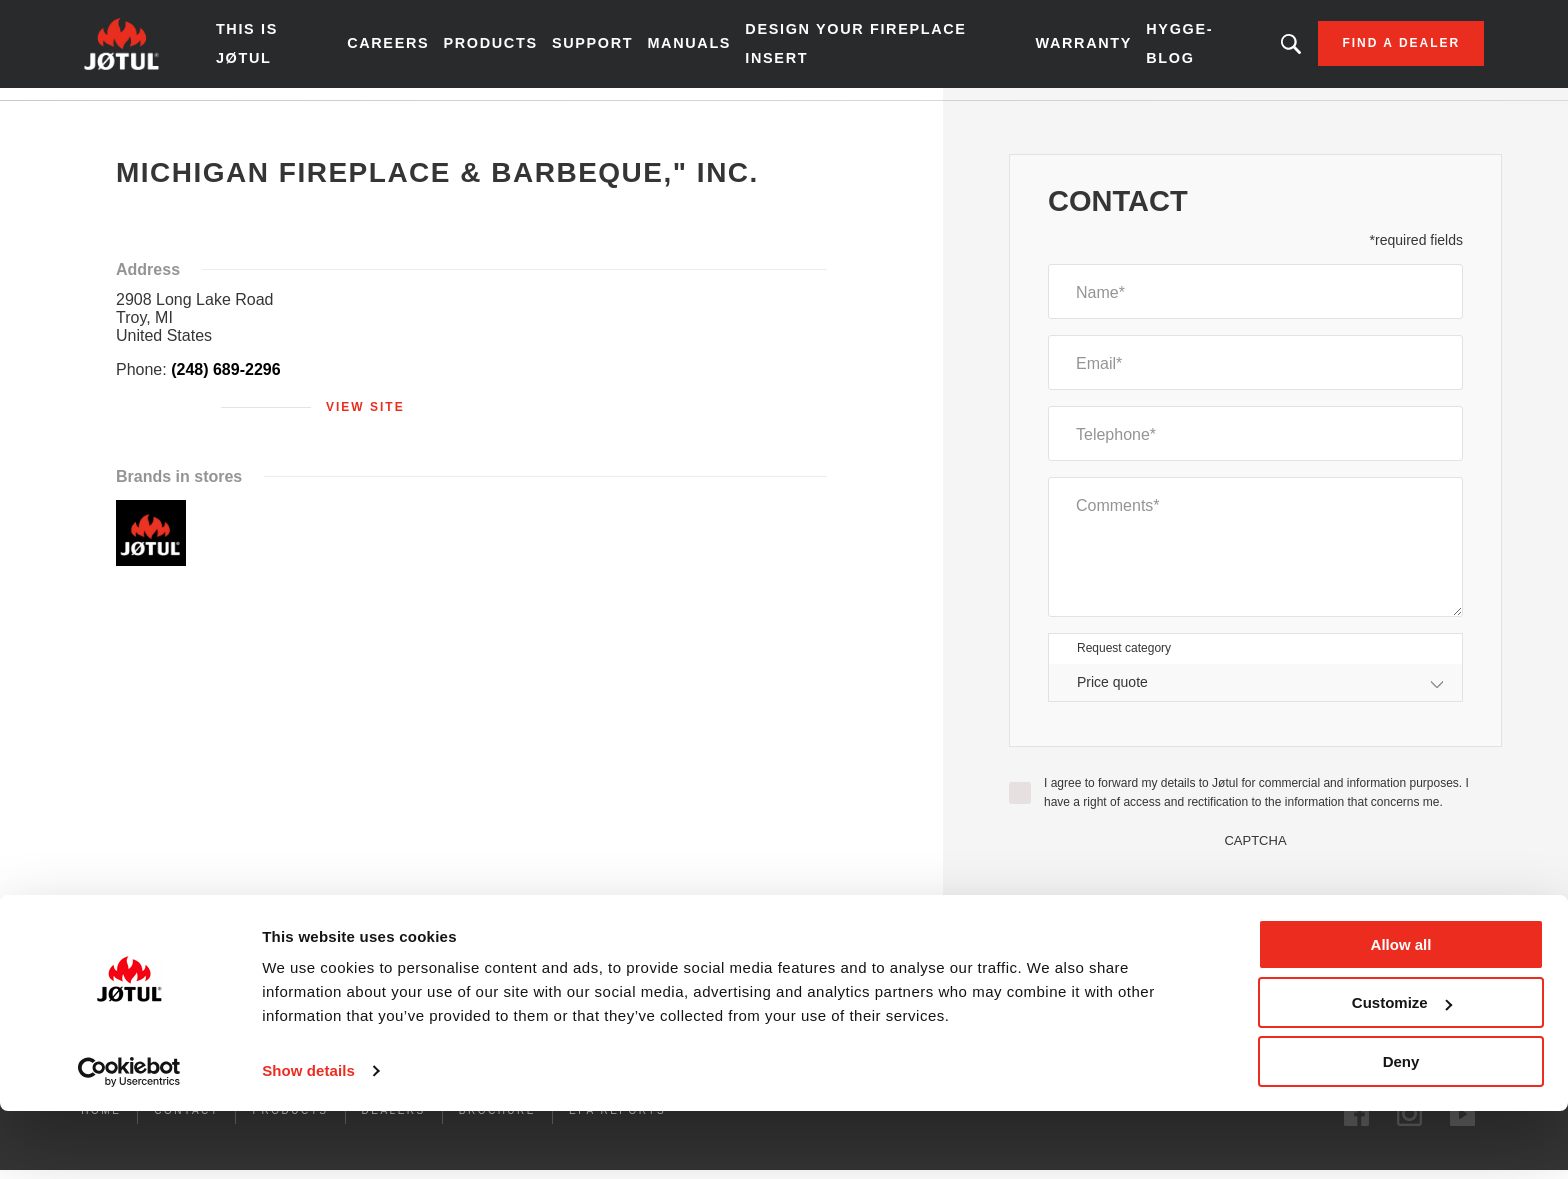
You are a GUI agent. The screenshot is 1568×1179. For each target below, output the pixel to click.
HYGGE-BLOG (1147, 49)
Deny (1401, 1129)
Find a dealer (1355, 50)
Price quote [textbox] (1112, 694)
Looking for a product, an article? (1244, 50)
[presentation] (1256, 899)
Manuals (711, 50)
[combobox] (1255, 694)
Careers (418, 50)
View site (365, 419)
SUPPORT (617, 50)
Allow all (1401, 1012)
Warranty (1054, 50)
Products (517, 50)
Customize (1402, 1071)
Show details (308, 1138)
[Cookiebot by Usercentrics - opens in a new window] (129, 1140)
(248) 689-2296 (225, 381)
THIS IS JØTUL (295, 49)
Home (147, 119)
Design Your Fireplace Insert (866, 49)
